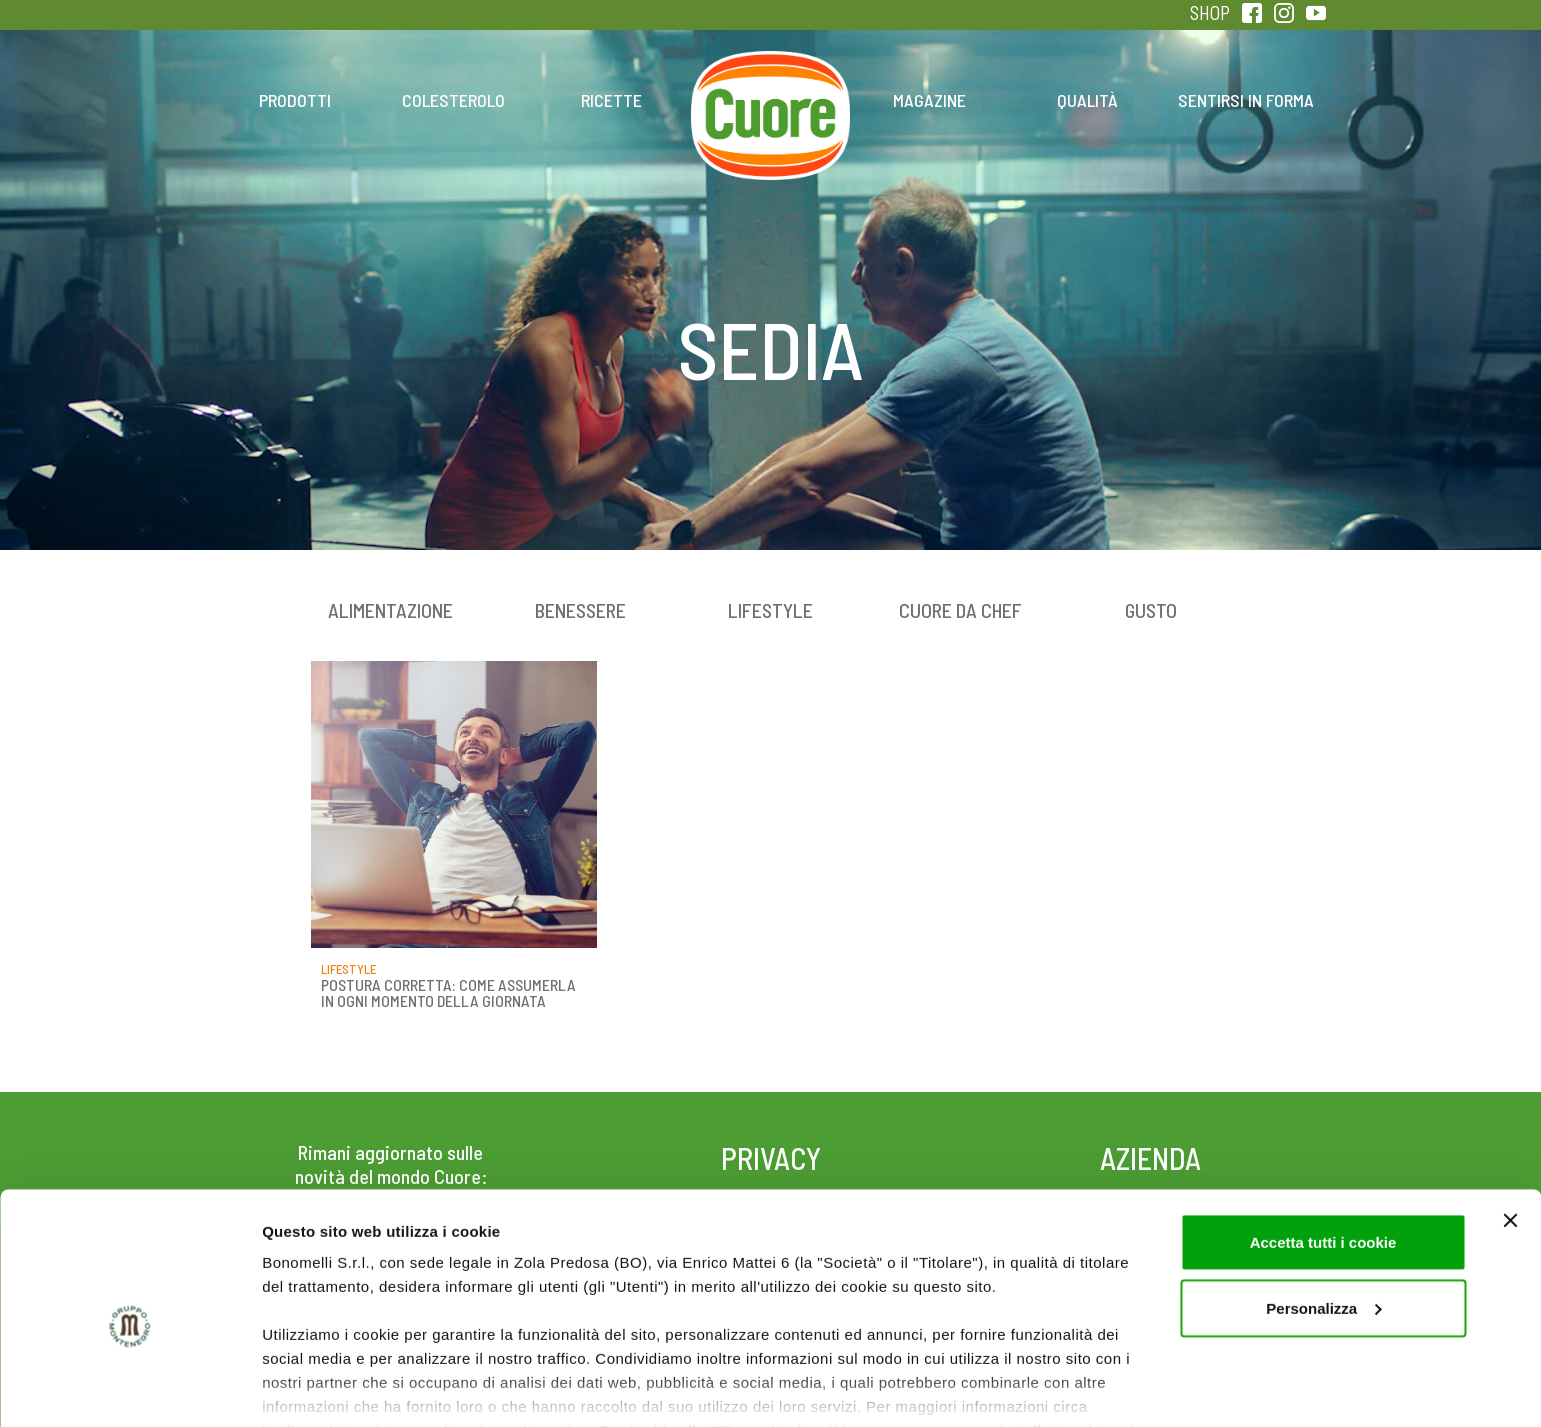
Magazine (929, 100)
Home (771, 78)
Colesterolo (453, 100)
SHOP (1210, 12)
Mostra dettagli (316, 1387)
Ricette (611, 100)
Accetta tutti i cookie (1323, 1146)
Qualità (1087, 100)
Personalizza (1323, 1212)
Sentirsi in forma (1246, 100)
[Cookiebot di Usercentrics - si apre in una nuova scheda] (129, 1388)
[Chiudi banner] (1510, 1125)
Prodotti (295, 100)
